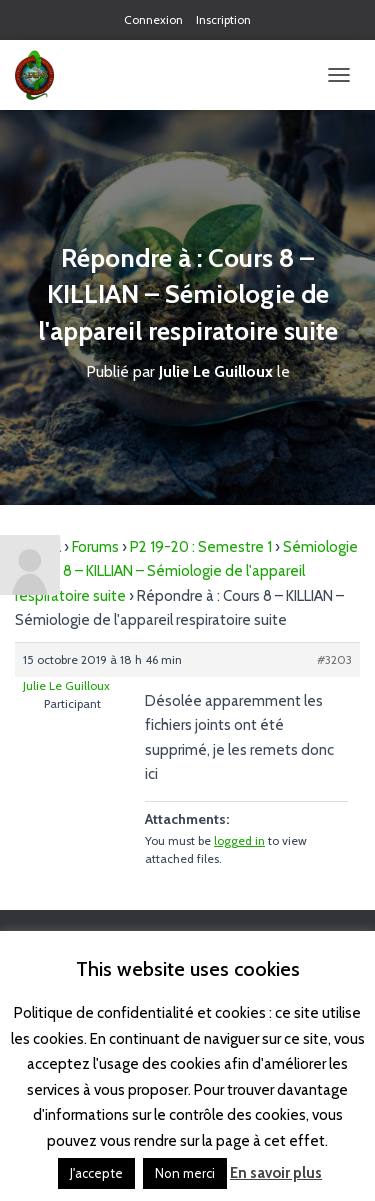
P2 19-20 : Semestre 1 (201, 547)
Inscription (223, 19)
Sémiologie (320, 547)
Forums (95, 547)
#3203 (334, 659)
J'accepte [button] (96, 1173)
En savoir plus (276, 1173)
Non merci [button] (185, 1173)
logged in (239, 840)
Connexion (153, 19)
